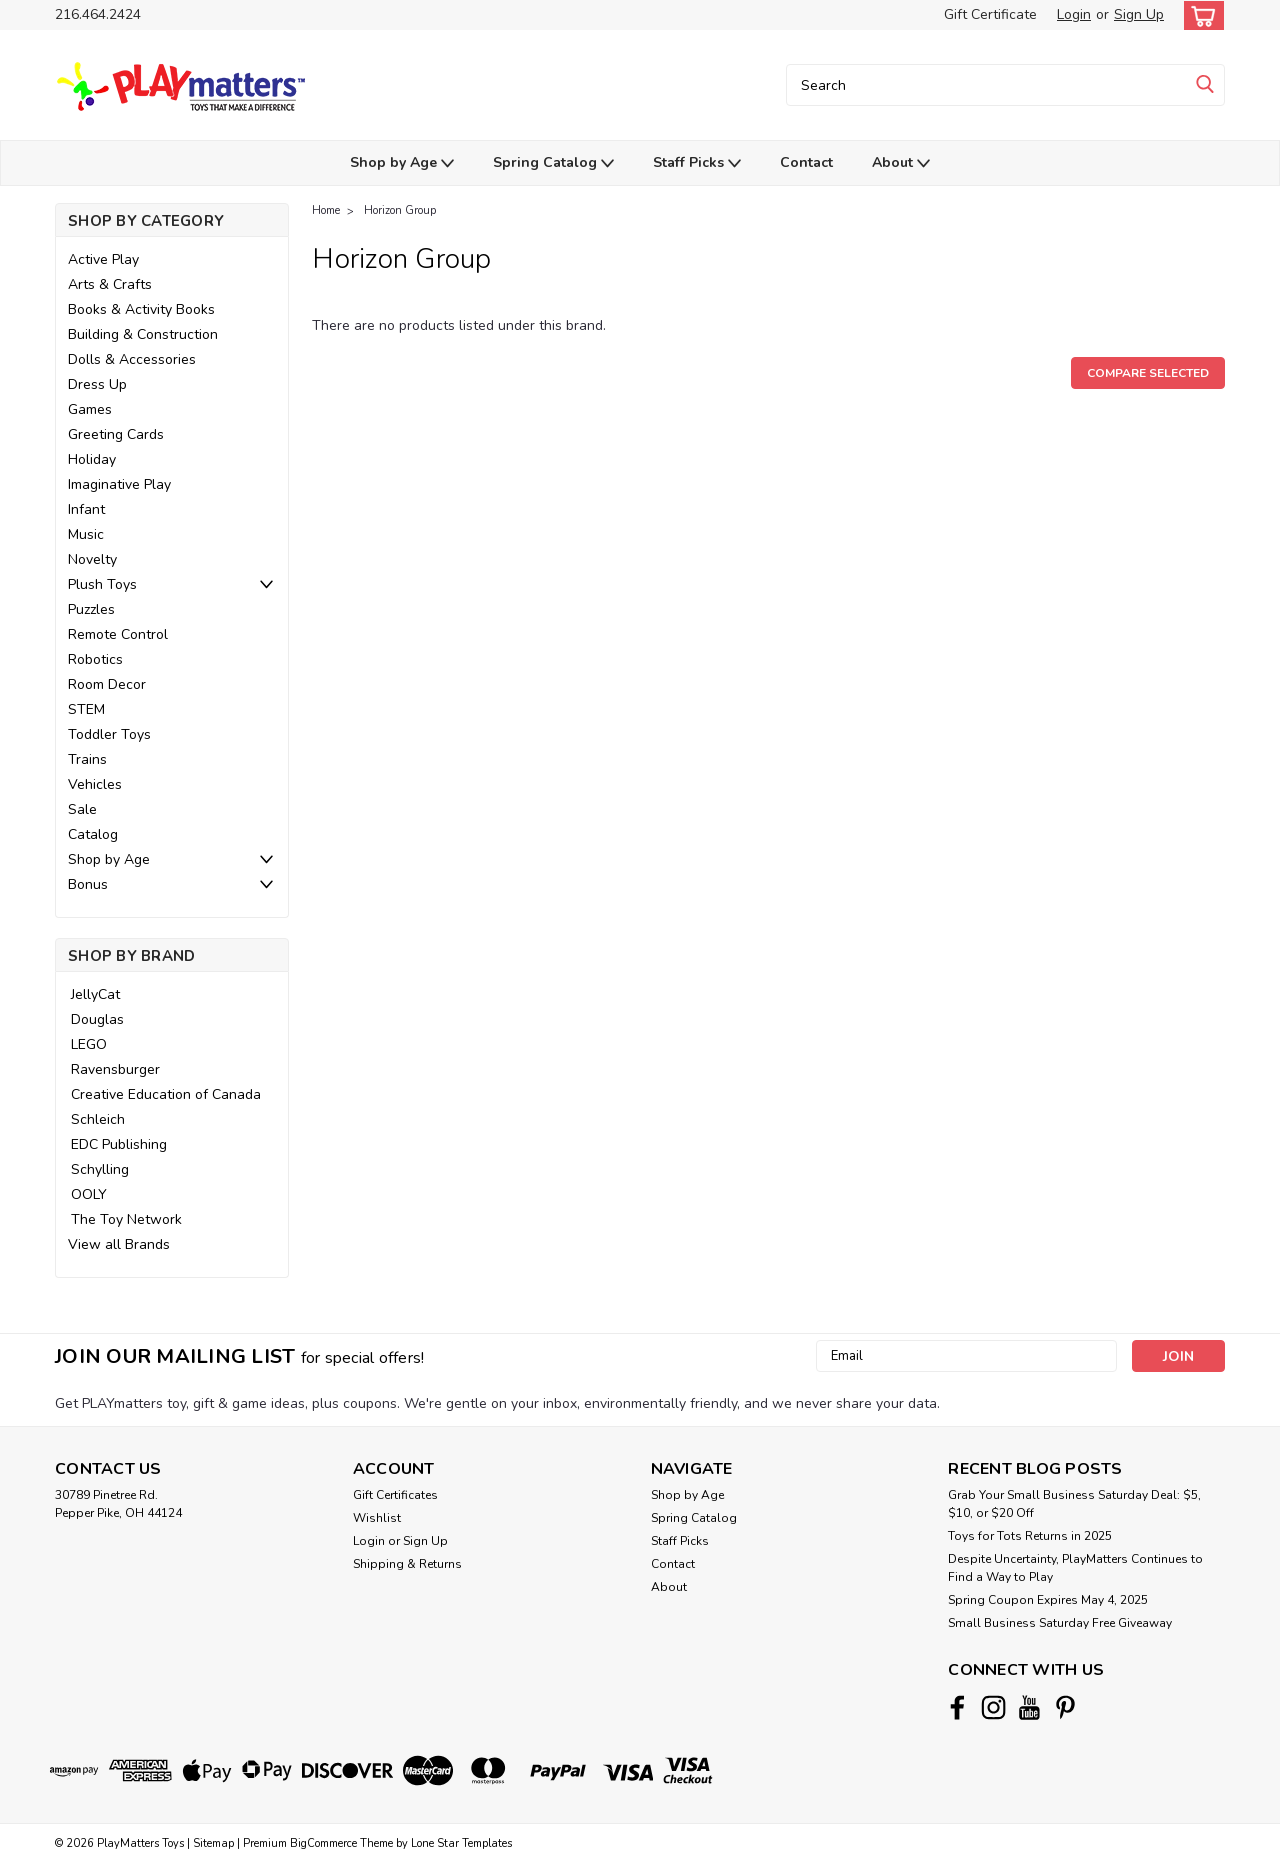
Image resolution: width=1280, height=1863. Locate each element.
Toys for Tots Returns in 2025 (1030, 1536)
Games (90, 409)
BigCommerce (323, 1843)
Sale (82, 809)
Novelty (92, 559)
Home (326, 210)
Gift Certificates (395, 1495)
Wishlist (377, 1518)
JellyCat (95, 994)
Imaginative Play (119, 484)
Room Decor (107, 684)
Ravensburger (115, 1069)
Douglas (97, 1019)
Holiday (92, 459)
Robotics (95, 659)
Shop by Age (402, 163)
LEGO (89, 1044)
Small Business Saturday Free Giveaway (1060, 1623)
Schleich (98, 1119)
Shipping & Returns (407, 1564)
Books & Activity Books (141, 309)
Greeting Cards (116, 434)
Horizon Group (400, 210)
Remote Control (118, 634)
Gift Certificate (990, 14)
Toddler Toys (109, 734)
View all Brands (119, 1244)
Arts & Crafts (110, 284)
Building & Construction (143, 334)
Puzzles (91, 609)
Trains (87, 759)
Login (1074, 14)
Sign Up (1139, 14)
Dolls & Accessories (132, 359)
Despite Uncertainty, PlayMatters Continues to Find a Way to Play (1075, 1568)
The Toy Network (126, 1219)
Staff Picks (697, 163)
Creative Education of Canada (166, 1094)
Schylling (100, 1169)
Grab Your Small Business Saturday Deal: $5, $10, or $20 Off (1074, 1504)
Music (86, 534)
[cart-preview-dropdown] (1199, 15)
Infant (86, 509)
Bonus (88, 884)
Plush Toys (102, 584)
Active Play (103, 259)
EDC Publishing (119, 1144)
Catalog (93, 834)
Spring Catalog (553, 163)
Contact (806, 162)
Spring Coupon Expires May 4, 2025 (1048, 1600)
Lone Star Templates (461, 1843)
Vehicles (95, 784)
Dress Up (97, 384)
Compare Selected (1148, 373)
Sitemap (213, 1843)
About (901, 163)
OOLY (89, 1194)
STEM (86, 709)
